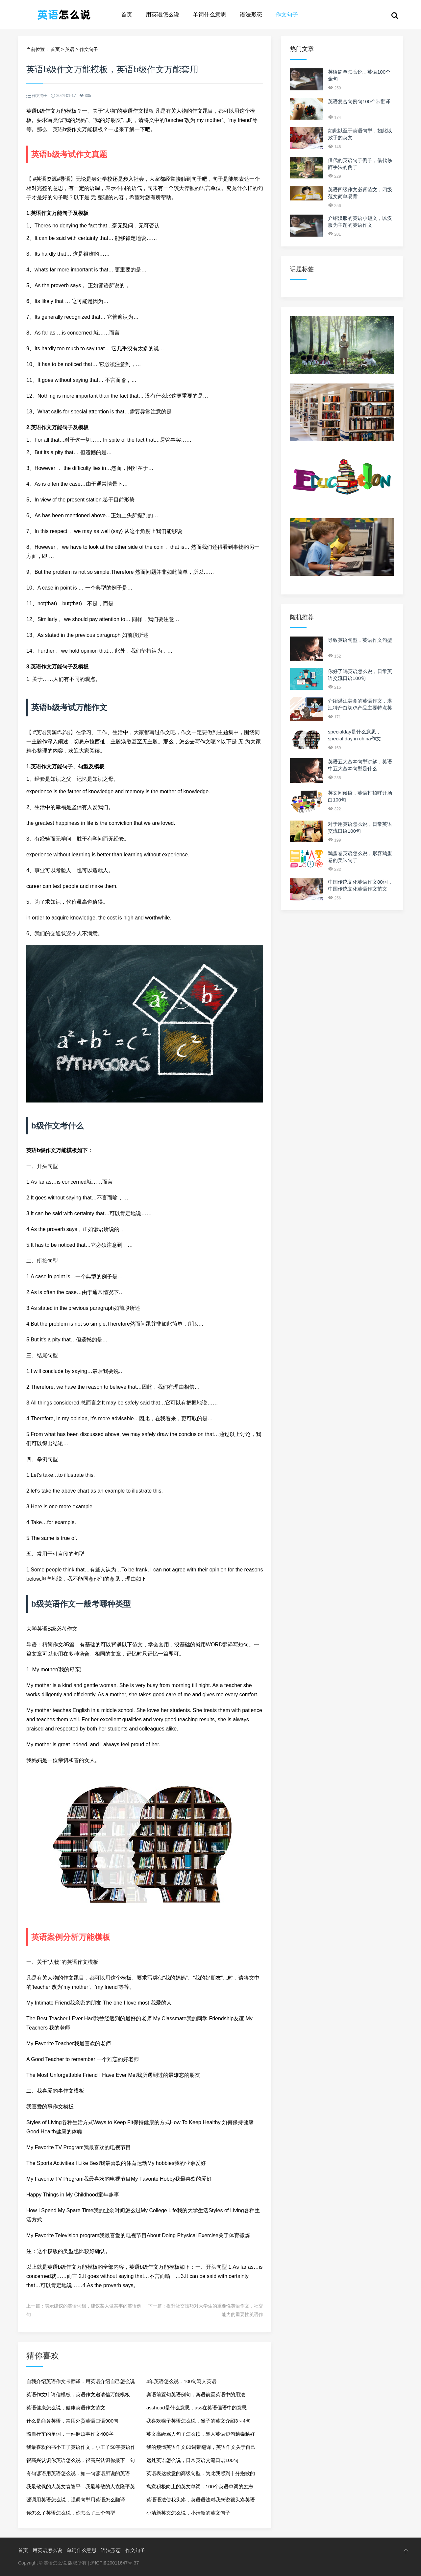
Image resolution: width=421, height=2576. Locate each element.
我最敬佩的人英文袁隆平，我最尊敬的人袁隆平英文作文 (80, 2488)
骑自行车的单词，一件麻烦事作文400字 (69, 2434)
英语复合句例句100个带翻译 (359, 101)
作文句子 (287, 15)
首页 (126, 15)
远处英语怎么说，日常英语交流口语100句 (192, 2460)
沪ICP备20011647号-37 (114, 2562)
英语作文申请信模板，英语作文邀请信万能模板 (78, 2394)
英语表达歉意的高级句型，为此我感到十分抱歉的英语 (200, 2475)
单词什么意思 (209, 15)
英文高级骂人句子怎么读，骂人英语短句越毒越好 (200, 2434)
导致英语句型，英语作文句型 (360, 640)
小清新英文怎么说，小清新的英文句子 (188, 2513)
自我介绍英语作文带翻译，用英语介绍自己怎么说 (80, 2381)
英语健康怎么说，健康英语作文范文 (65, 2407)
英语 (69, 49)
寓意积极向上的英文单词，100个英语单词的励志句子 (199, 2488)
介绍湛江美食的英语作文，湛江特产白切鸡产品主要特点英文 (360, 707)
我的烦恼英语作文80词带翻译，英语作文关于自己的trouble (201, 2449)
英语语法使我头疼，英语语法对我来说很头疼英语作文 (200, 2501)
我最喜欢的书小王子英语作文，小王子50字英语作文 (81, 2449)
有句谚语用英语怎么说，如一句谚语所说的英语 (78, 2473)
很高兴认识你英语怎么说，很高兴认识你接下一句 (80, 2460)
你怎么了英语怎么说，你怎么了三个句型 (70, 2513)
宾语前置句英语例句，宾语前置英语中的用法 (195, 2394)
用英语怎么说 (162, 15)
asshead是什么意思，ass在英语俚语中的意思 (196, 2407)
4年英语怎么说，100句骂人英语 (181, 2381)
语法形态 (251, 15)
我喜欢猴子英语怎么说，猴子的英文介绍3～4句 (198, 2421)
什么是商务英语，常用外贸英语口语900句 (72, 2421)
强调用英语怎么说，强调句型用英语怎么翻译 (75, 2499)
